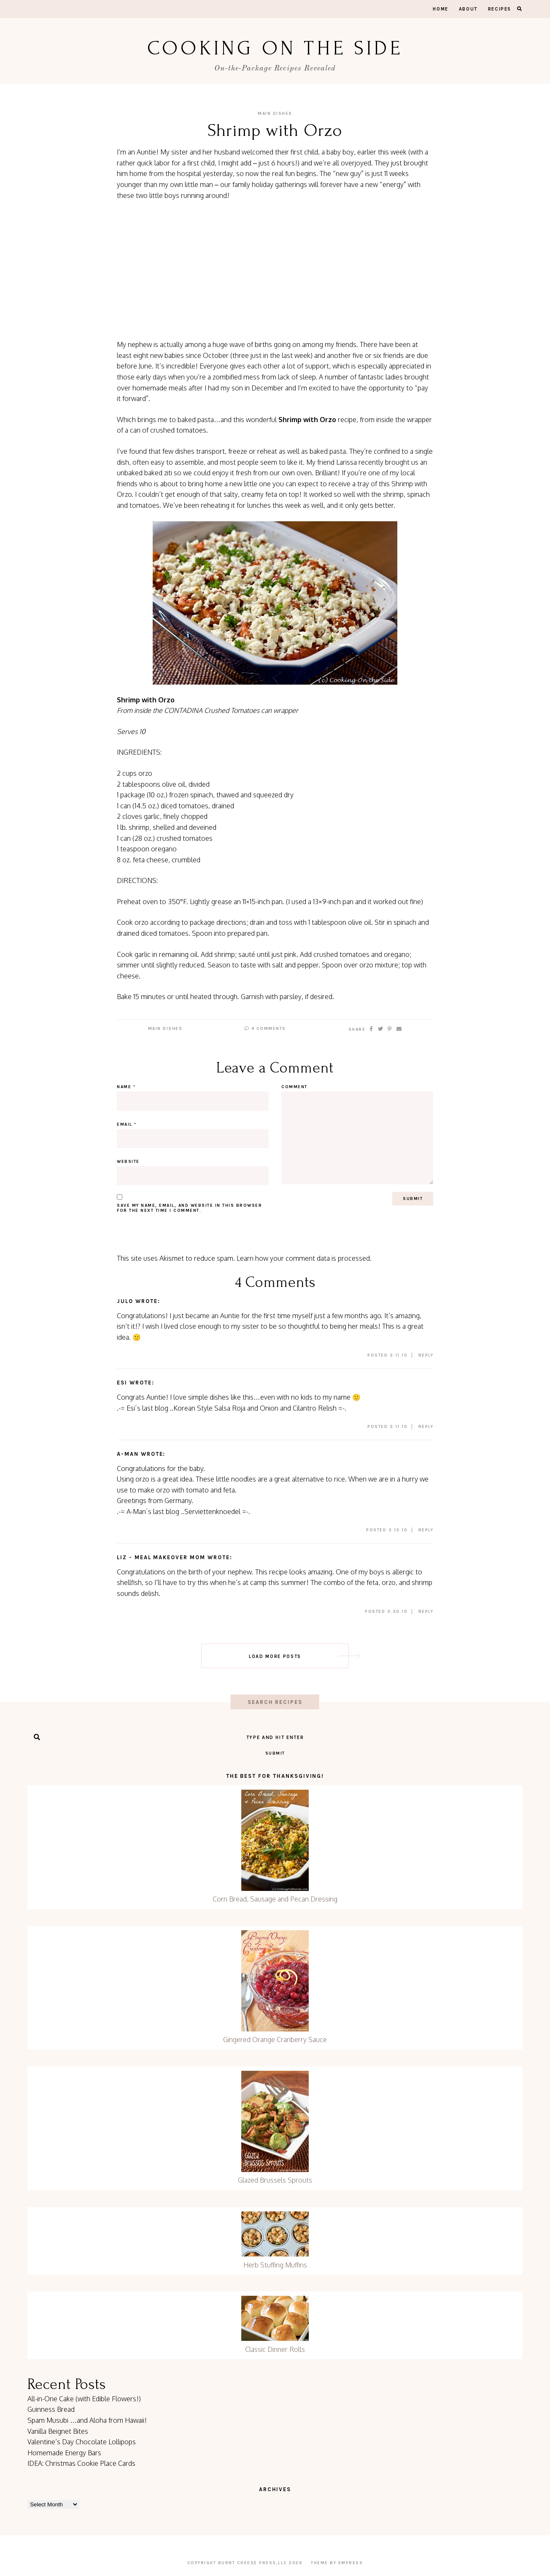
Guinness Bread (51, 2409)
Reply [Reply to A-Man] (426, 1530)
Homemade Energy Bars (64, 2453)
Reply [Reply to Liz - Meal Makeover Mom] (426, 1611)
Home (440, 9)
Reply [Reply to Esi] (426, 1426)
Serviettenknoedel (212, 1511)
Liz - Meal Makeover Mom (161, 1557)
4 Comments (265, 1028)
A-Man (128, 1454)
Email (127, 1124)
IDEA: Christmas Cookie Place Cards (81, 2463)
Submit (275, 1753)
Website (128, 1161)
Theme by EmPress (337, 2562)
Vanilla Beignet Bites (57, 2431)
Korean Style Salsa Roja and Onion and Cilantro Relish (255, 1408)
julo (125, 1301)
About (468, 9)
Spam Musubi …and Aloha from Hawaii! (87, 2420)
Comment (294, 1086)
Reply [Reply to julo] (426, 1355)
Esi (122, 1382)
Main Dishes (275, 113)
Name (126, 1086)
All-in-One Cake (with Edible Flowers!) (84, 2399)
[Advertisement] (275, 270)
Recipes (500, 9)
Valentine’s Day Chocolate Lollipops (81, 2442)
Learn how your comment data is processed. (304, 1258)
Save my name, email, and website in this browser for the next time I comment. (189, 1208)
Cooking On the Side (275, 48)
